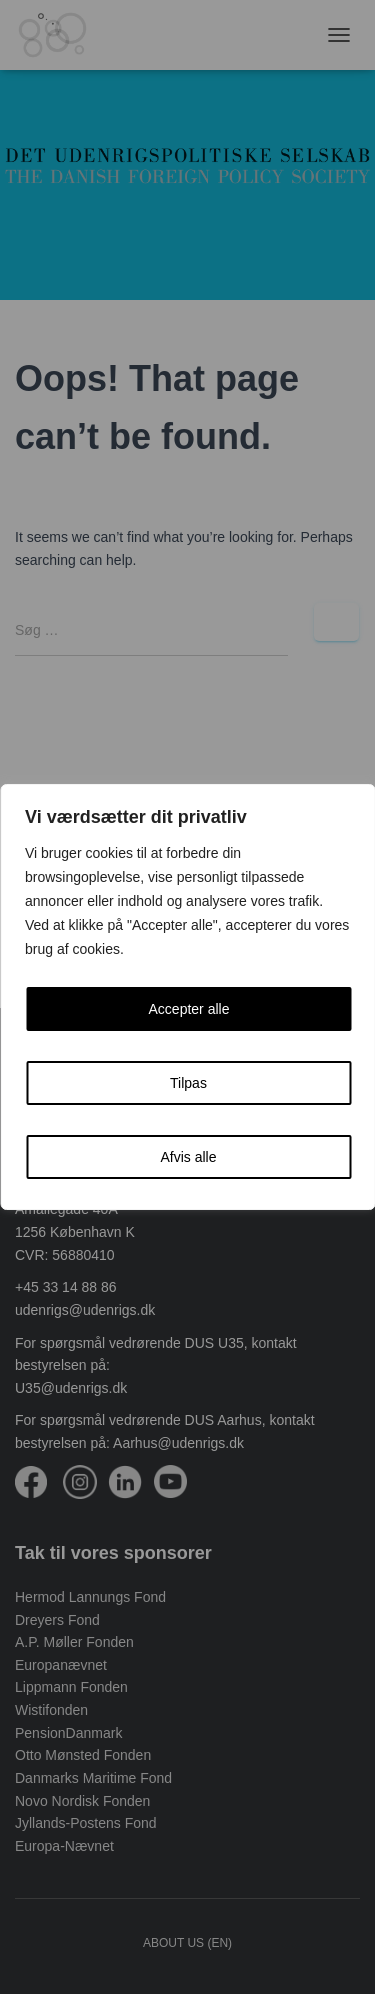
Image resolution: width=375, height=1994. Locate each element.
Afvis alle (188, 1157)
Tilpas (188, 1083)
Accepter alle (189, 1009)
